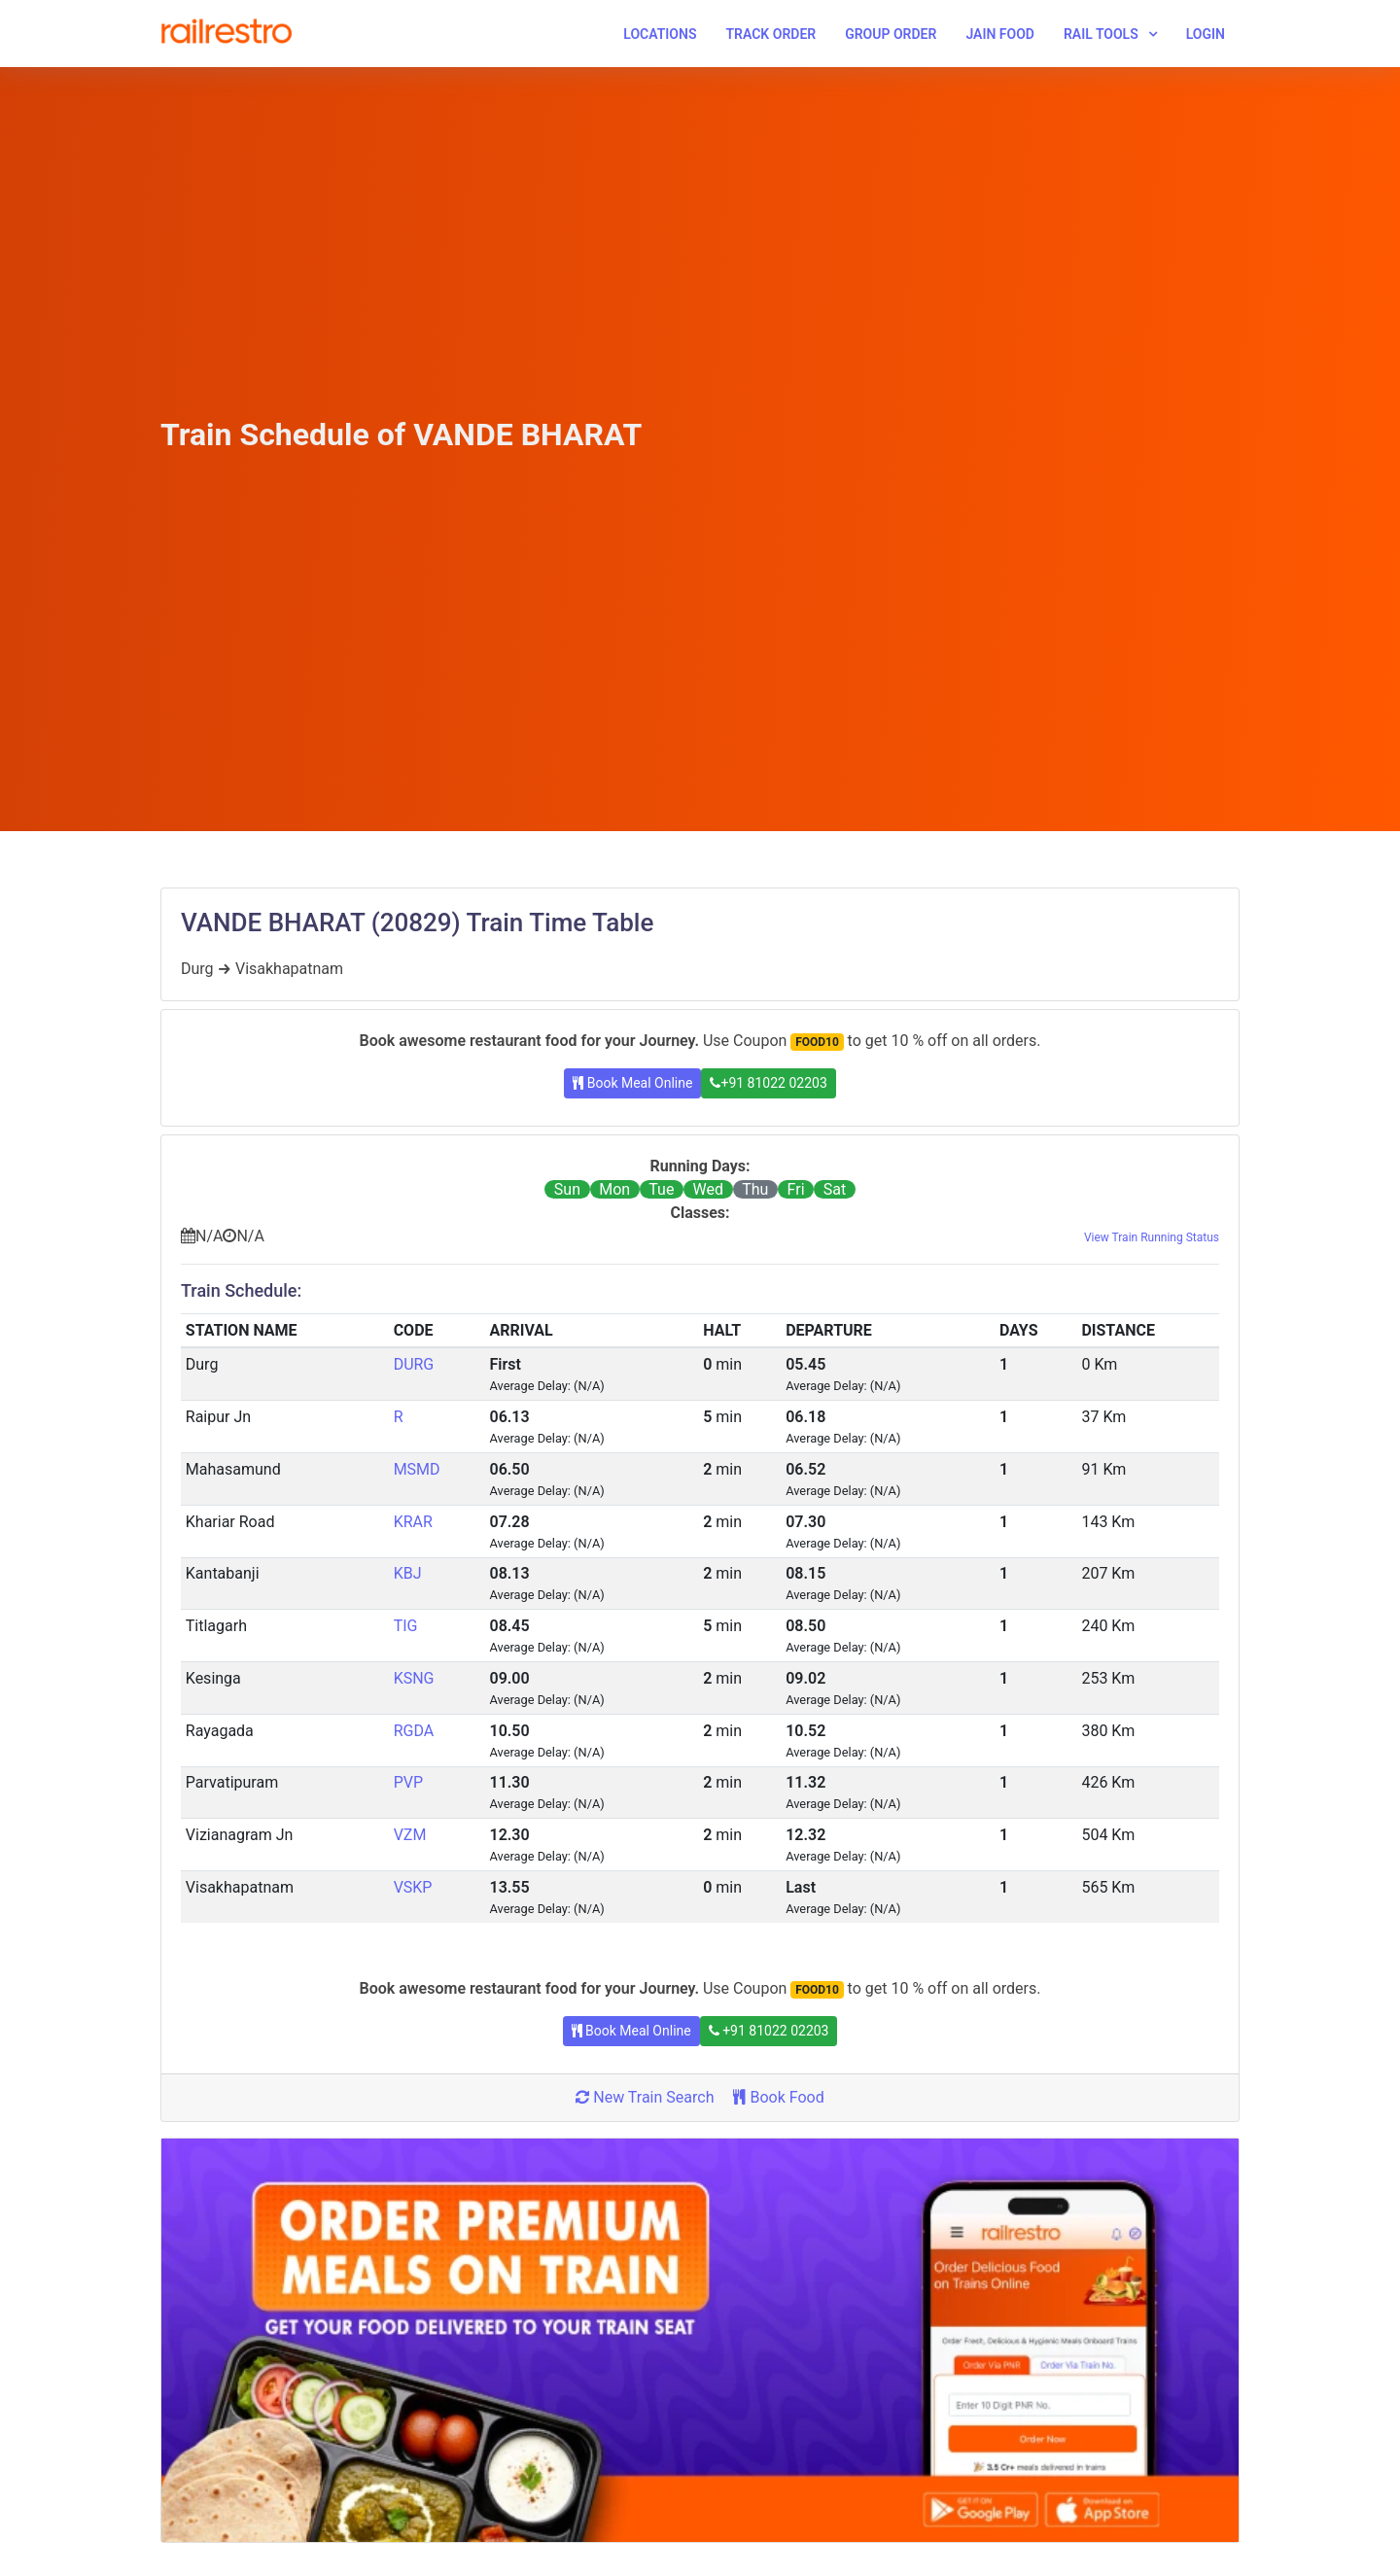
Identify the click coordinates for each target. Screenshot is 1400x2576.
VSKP (413, 1887)
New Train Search (645, 2097)
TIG (406, 1626)
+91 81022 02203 (768, 1083)
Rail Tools (1101, 34)
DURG (414, 1364)
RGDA (414, 1731)
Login (1205, 34)
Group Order (890, 34)
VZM (410, 1835)
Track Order (770, 34)
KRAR (413, 1522)
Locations (659, 34)
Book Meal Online (632, 1083)
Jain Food (999, 34)
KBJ (408, 1573)
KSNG (414, 1678)
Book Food (778, 2097)
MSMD (417, 1469)
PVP (408, 1782)
